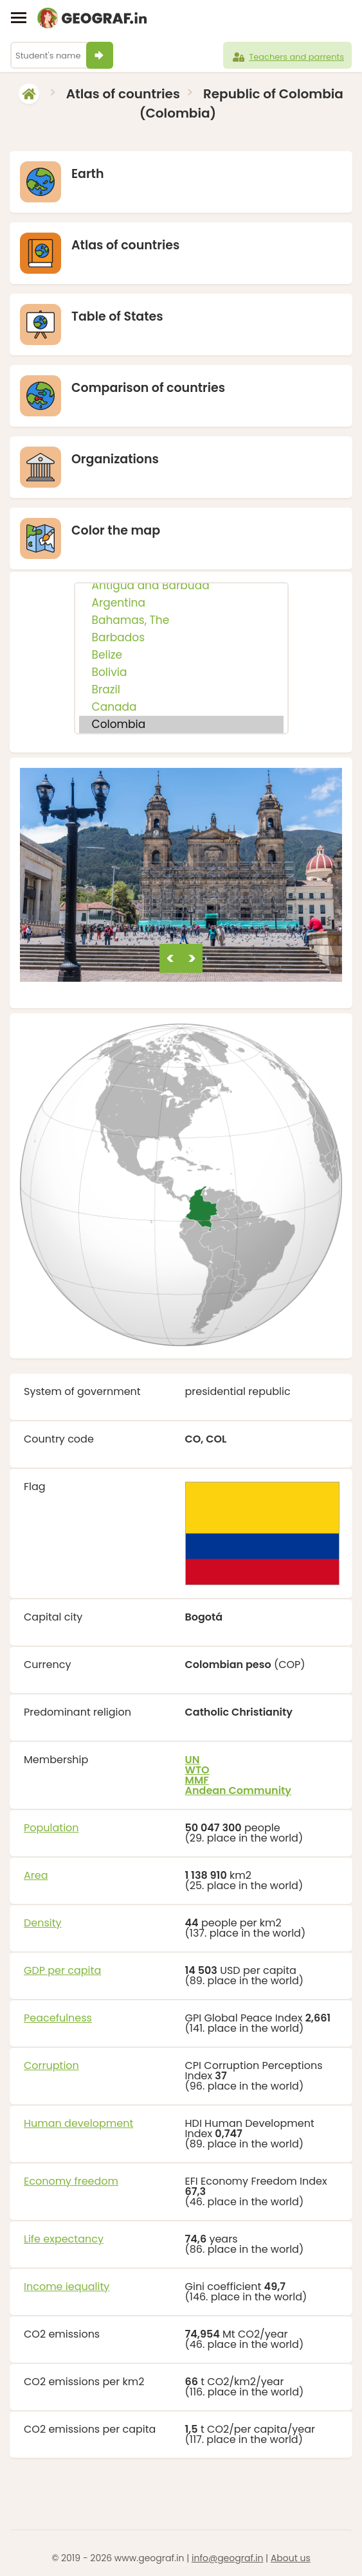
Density (43, 1922)
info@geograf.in (227, 2558)
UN (192, 1759)
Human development (78, 2123)
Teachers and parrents (287, 57)
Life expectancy (64, 2239)
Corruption (51, 2065)
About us (291, 2558)
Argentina (180, 603)
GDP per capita (62, 1970)
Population (51, 1827)
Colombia (180, 724)
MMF (197, 1780)
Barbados (180, 637)
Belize (180, 655)
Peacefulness (58, 2018)
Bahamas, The (180, 620)
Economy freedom (71, 2181)
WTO (197, 1770)
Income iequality (66, 2286)
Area (36, 1875)
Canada (180, 707)
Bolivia (180, 672)
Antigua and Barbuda (180, 585)
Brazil (180, 689)
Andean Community (238, 1790)
